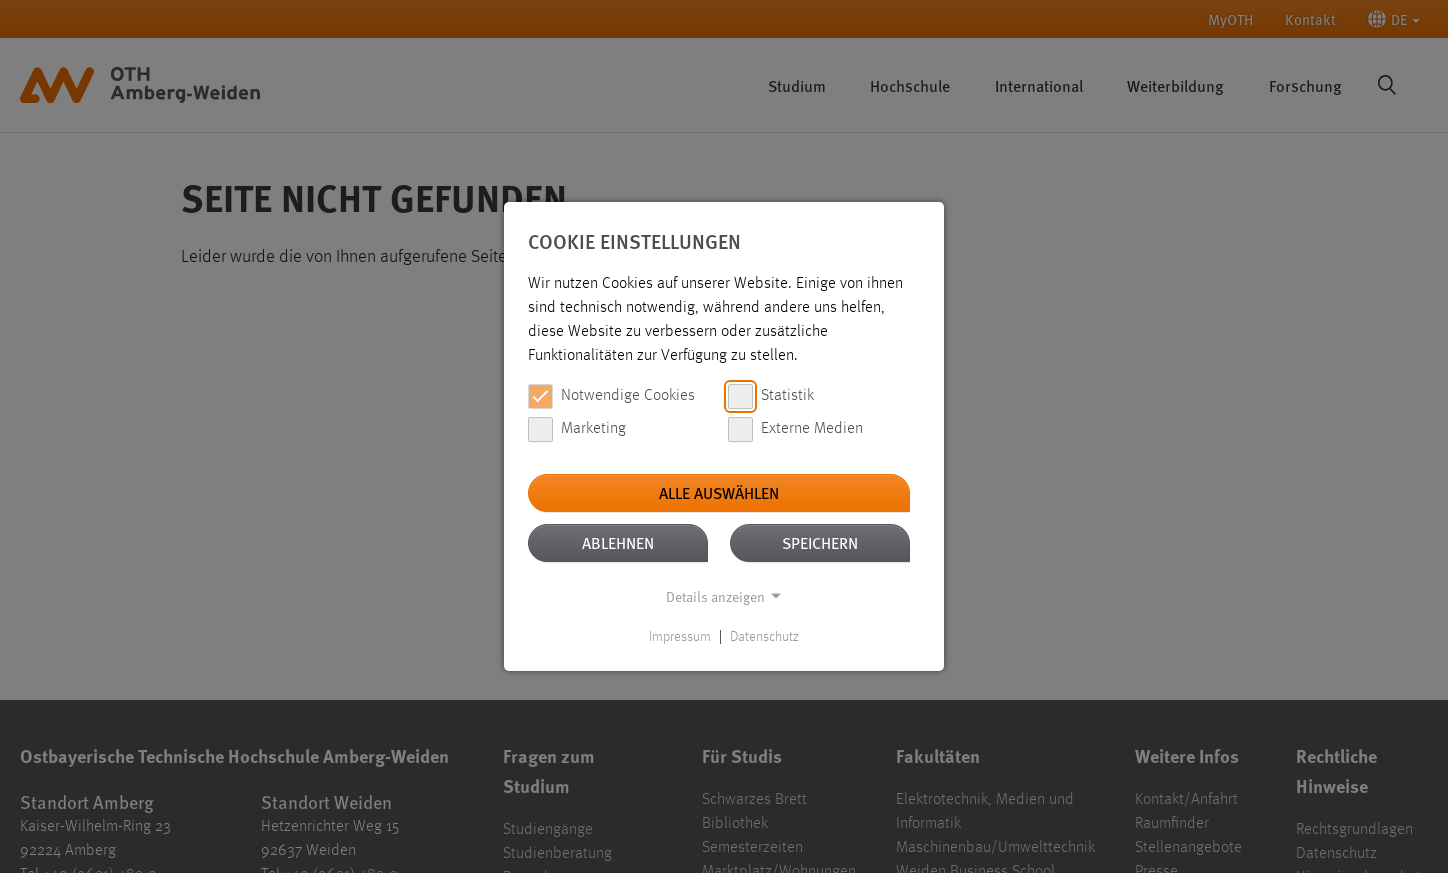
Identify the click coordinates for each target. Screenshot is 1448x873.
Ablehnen (618, 542)
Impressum (680, 637)
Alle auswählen (719, 492)
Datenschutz (764, 637)
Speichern (820, 542)
